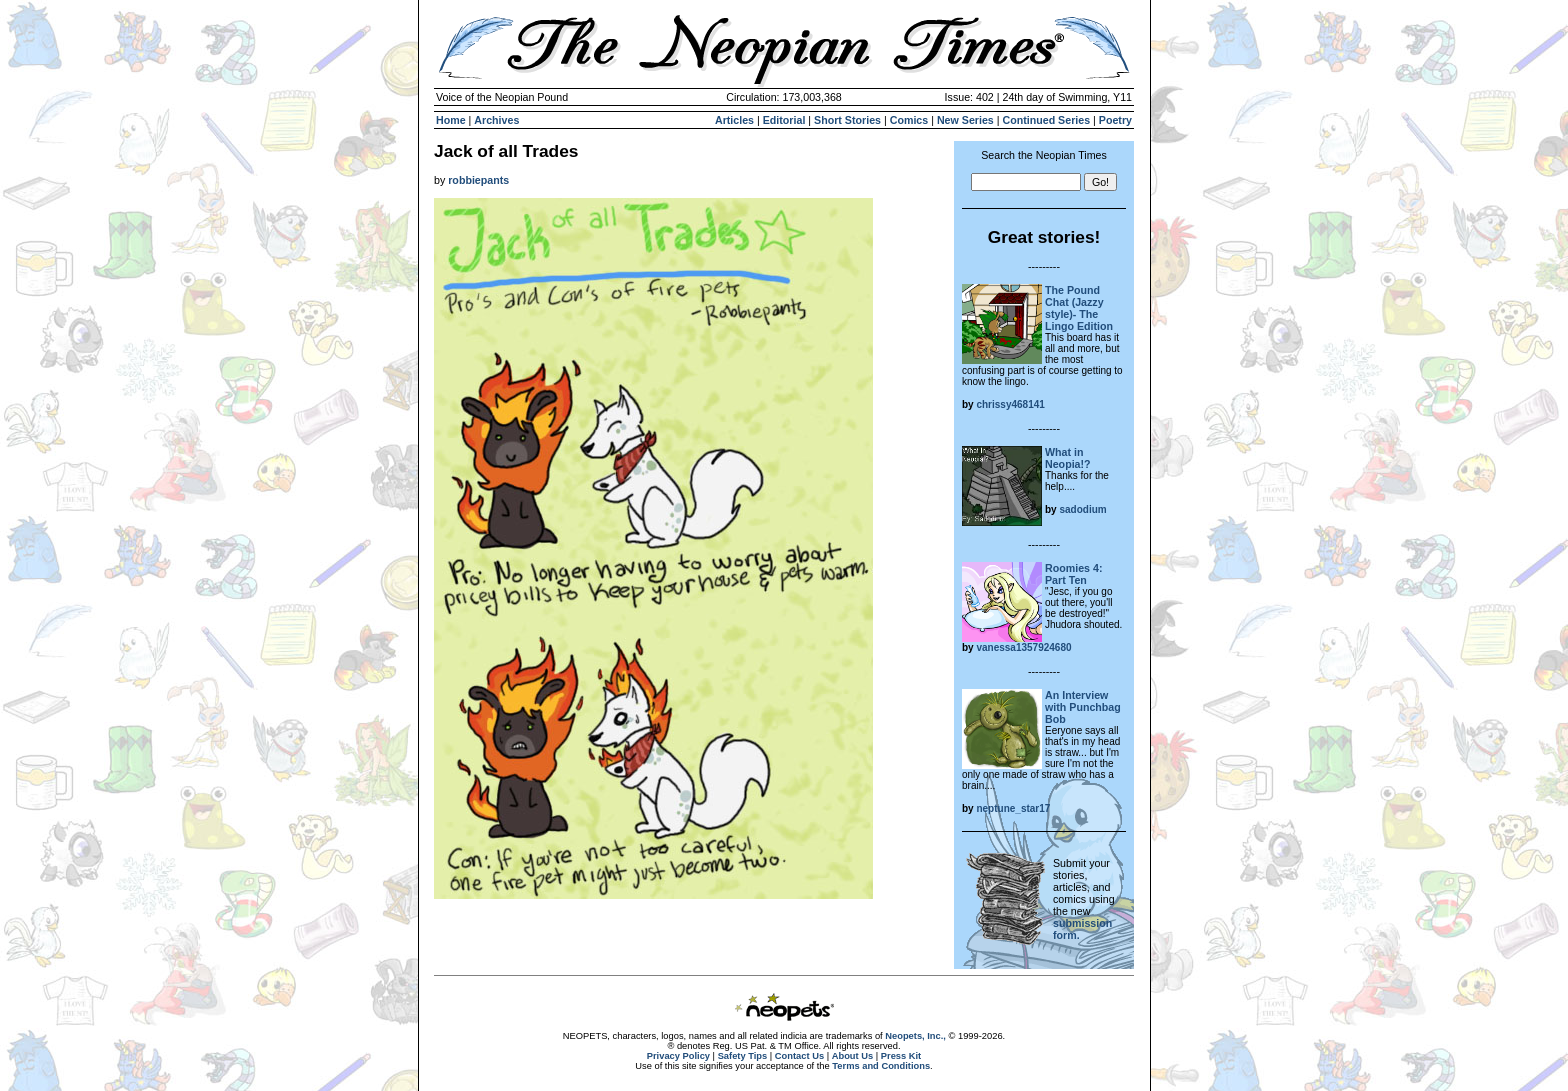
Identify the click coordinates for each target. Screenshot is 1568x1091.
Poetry (1115, 120)
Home (451, 120)
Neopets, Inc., (915, 1036)
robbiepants (478, 180)
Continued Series (1046, 120)
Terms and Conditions (881, 1066)
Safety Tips (743, 1056)
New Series (965, 120)
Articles (734, 120)
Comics (909, 120)
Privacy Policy (678, 1056)
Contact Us (799, 1056)
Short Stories (847, 120)
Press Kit (901, 1056)
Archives (496, 120)
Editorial (784, 120)
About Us (852, 1056)
